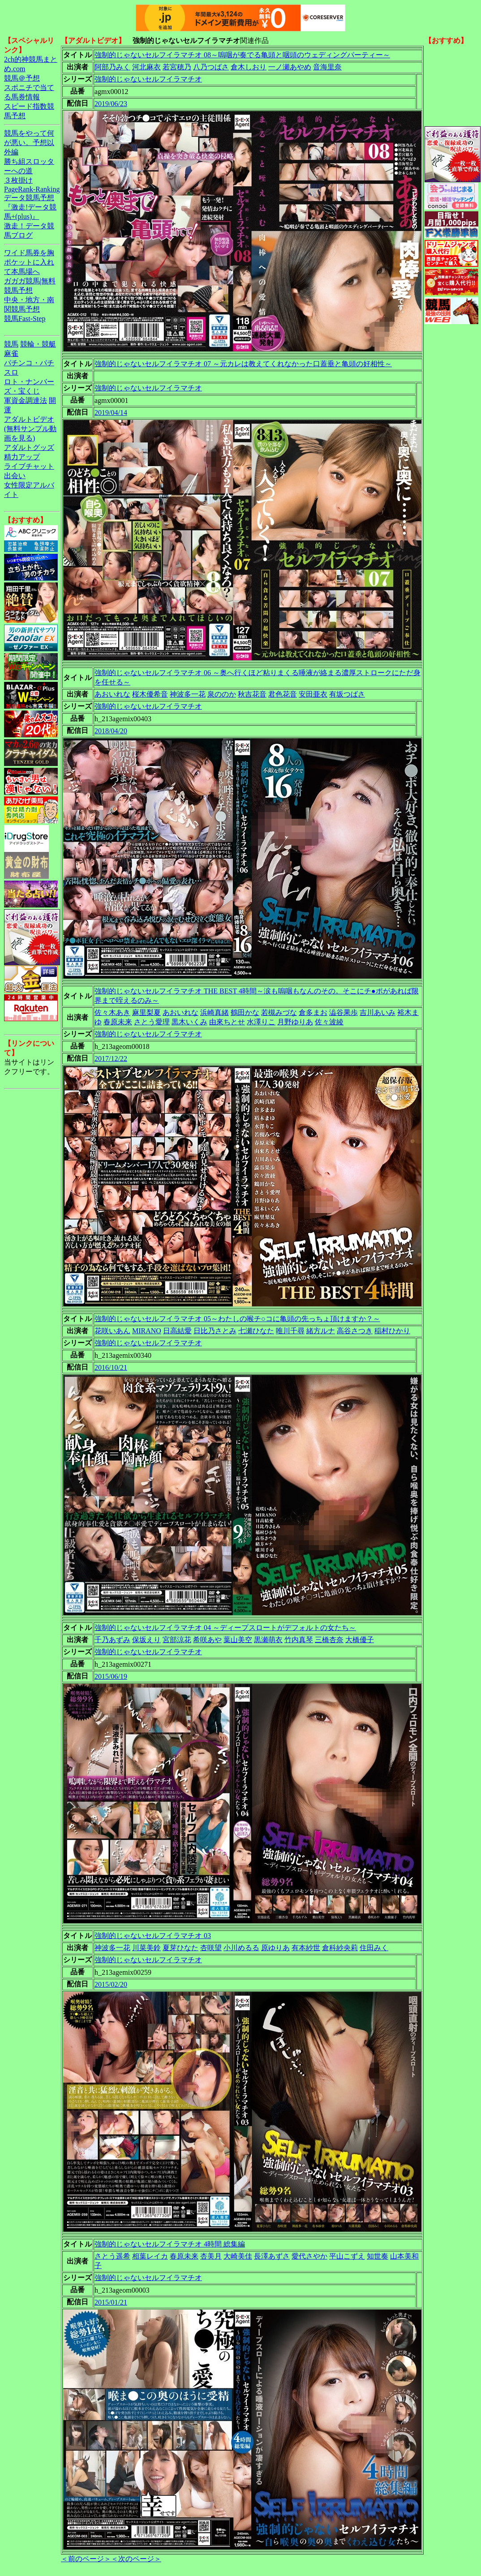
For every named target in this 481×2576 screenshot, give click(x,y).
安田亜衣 (313, 694)
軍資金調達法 (25, 400)
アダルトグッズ (29, 447)
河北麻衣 (146, 67)
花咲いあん (112, 1331)
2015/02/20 (110, 1984)
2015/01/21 (110, 2302)
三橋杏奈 (329, 1639)
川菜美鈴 (146, 1947)
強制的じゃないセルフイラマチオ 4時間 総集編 (169, 2244)
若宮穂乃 (177, 67)
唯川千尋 (290, 1331)
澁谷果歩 (343, 1012)
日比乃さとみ (214, 1331)
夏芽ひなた (180, 1947)
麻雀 (11, 353)
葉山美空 (237, 1639)
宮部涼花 (177, 1639)
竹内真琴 (298, 1639)
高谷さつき (355, 1331)
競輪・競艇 (38, 344)
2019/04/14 (110, 412)
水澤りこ (261, 1022)
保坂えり (146, 1639)
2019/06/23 (110, 103)
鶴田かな (245, 1012)
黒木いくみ (189, 1022)
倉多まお (313, 1012)
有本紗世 (306, 1947)
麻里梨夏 (146, 1012)
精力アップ (22, 457)
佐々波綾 (329, 1022)
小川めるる (241, 1947)
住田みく (374, 1947)
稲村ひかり (392, 1331)
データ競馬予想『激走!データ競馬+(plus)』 (30, 207)
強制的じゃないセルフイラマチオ (148, 79)
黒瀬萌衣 (268, 1639)
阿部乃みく (112, 67)
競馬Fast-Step (24, 318)
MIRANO (146, 1331)
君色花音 (282, 694)
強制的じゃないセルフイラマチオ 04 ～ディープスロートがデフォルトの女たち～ (225, 1627)
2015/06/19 (110, 1676)
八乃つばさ (211, 67)
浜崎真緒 (214, 1012)
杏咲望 (211, 1947)
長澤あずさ (272, 2256)
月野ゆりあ (295, 1022)
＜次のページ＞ (136, 2559)
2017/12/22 (110, 1058)
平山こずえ (347, 2256)
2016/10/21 (110, 1367)
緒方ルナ (320, 1331)
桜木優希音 (150, 694)
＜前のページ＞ (86, 2559)
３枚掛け (18, 180)
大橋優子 (359, 1639)
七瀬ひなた (256, 1331)
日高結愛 (177, 1331)
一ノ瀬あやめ (289, 67)
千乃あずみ (112, 1639)
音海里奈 (327, 67)
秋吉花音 (252, 694)
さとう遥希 (112, 2256)
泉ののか (221, 694)
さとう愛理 (152, 1022)
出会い (15, 475)
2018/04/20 (110, 731)
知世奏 (377, 2256)
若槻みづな (279, 1012)
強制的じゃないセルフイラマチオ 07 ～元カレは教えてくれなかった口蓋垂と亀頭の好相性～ (243, 364)
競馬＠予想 (22, 78)
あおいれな (112, 694)
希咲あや (207, 1639)
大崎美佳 (237, 2256)
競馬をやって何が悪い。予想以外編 (29, 142)
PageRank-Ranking (32, 189)
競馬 (11, 344)
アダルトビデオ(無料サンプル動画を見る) (30, 428)
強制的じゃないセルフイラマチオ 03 (152, 1935)
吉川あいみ (377, 1012)
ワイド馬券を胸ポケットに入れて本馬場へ (29, 262)
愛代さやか (309, 2256)
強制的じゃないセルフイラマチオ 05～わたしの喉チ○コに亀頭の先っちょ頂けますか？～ (237, 1318)
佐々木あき (112, 1012)
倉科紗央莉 (340, 1947)
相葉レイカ (150, 2256)
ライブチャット (29, 466)
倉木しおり (248, 67)
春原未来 (117, 1022)
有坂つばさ (347, 694)
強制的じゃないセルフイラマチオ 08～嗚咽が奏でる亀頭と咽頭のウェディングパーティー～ (242, 55)
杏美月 (211, 2256)
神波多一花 (188, 694)
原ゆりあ (275, 1947)
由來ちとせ (227, 1022)
